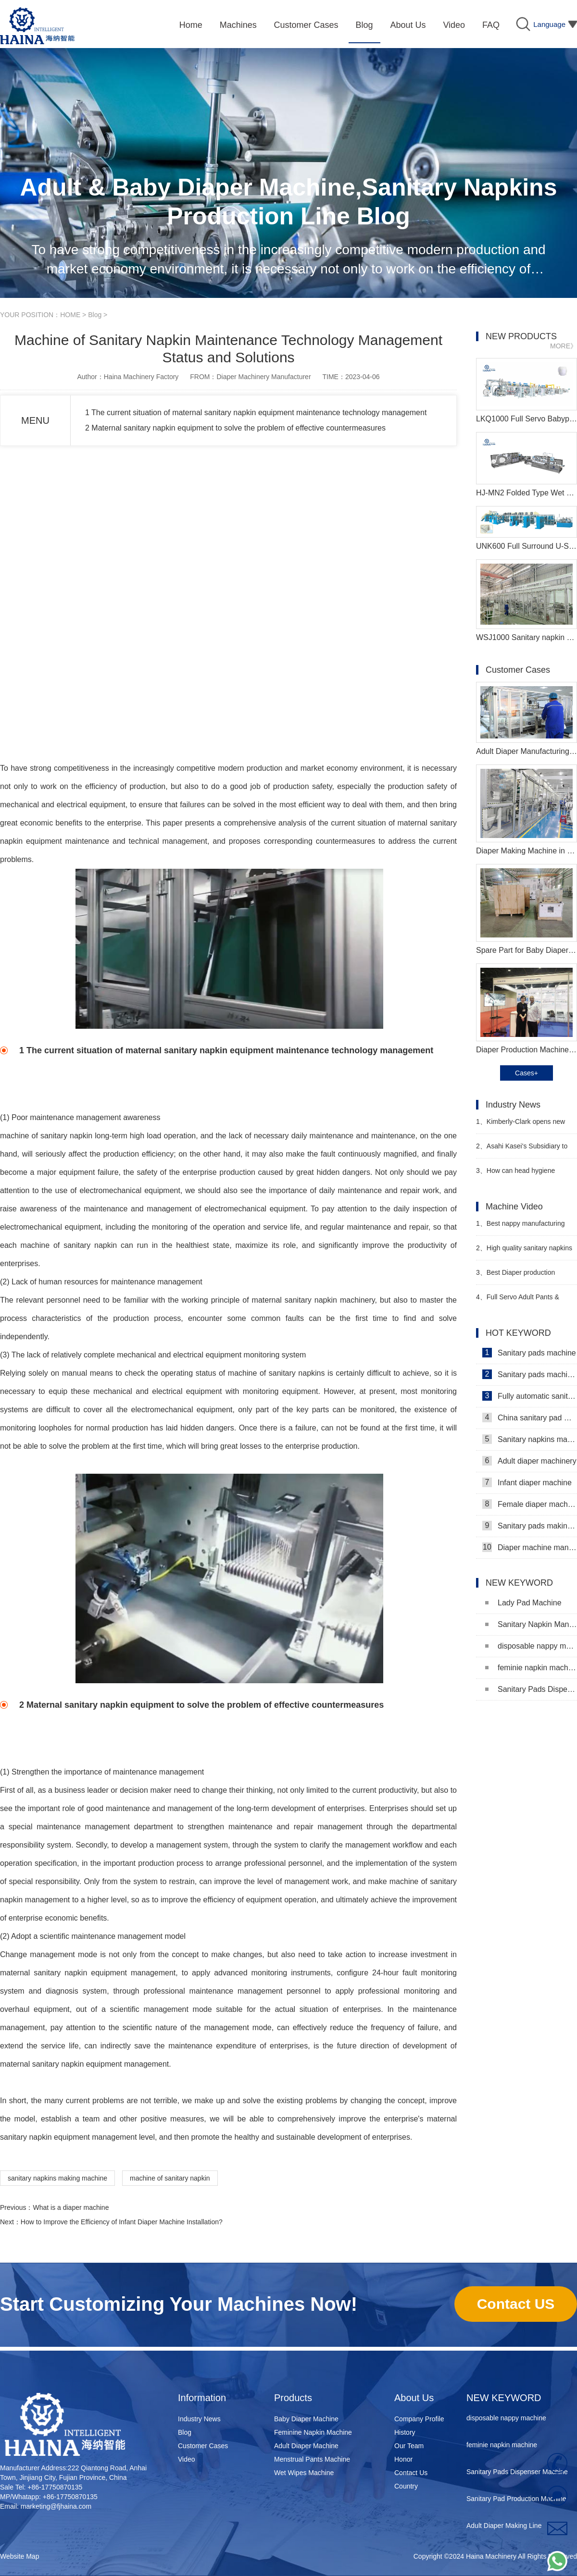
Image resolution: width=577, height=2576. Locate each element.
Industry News (199, 2419)
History (404, 2432)
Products (293, 2397)
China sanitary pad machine (529, 1417)
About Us (414, 2397)
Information (202, 2397)
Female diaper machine (529, 1504)
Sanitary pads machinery (529, 1374)
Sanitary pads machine (529, 1352)
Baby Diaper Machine (306, 2419)
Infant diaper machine (527, 1482)
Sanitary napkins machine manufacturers (529, 1439)
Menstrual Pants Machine (312, 2459)
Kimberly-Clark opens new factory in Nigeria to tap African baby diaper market (522, 1126)
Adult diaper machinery (529, 1461)
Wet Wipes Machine (304, 2473)
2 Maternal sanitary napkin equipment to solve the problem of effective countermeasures (235, 428)
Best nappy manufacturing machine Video (520, 1227)
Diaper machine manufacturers (529, 1547)
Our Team (409, 2446)
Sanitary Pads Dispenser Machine (531, 1689)
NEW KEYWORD (503, 2397)
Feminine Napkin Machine (313, 2432)
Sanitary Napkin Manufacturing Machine (531, 1624)
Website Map (19, 2556)
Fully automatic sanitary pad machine (529, 1396)
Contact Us (410, 2473)
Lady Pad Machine (523, 1603)
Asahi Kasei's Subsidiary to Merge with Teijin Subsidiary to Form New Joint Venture (521, 1150)
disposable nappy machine (531, 1646)
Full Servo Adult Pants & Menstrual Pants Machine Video (523, 1301)
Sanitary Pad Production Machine (516, 2501)
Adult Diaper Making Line (503, 2528)
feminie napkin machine (531, 1668)
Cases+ (526, 1073)
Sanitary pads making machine (529, 1525)
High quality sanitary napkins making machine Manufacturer (524, 1252)
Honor (403, 2459)
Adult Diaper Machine (306, 2446)
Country (406, 2486)
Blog (94, 315)
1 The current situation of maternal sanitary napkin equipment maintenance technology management (255, 412)
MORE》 (563, 346)
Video (186, 2459)
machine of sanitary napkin (170, 2178)
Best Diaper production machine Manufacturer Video (519, 1276)
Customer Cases (203, 2446)
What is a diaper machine (71, 2207)
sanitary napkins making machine (57, 2178)
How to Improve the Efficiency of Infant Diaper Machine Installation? (122, 2222)
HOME (70, 315)
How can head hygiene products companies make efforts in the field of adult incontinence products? (525, 1175)
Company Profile (419, 2419)
